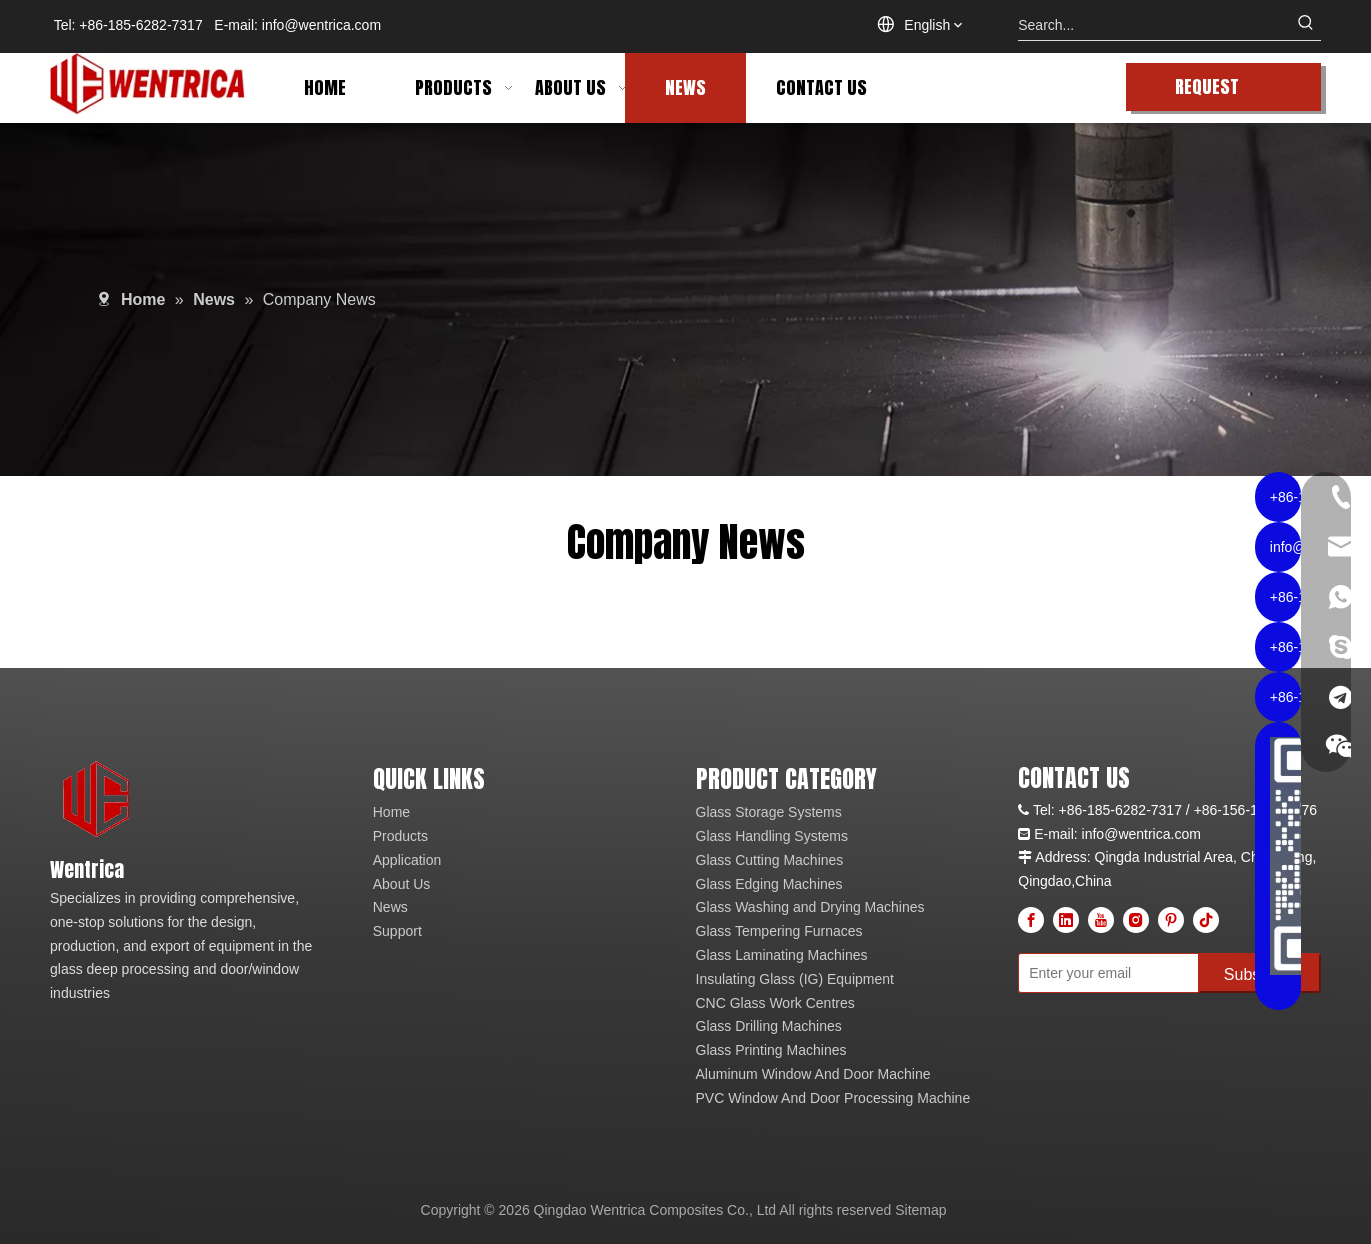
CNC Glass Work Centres (775, 1003)
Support (397, 931)
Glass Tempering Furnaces (779, 931)
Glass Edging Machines (769, 884)
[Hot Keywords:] (1306, 25)
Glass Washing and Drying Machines (810, 907)
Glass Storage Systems (769, 812)
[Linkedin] (1066, 920)
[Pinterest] (1171, 920)
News (390, 907)
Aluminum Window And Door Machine (813, 1074)
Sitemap (920, 1210)
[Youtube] (1101, 920)
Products (400, 836)
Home (391, 812)
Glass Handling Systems (772, 836)
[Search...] (1154, 25)
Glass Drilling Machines (769, 1026)
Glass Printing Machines (771, 1050)
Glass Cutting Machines (770, 860)
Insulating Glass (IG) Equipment (795, 979)
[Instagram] (1136, 920)
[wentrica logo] (97, 800)
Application (407, 860)
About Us (402, 884)
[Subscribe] (1259, 973)
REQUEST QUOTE (1207, 92)
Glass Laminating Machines (782, 955)
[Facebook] (1031, 920)
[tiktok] (1206, 920)
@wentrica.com (1152, 834)
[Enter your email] (1104, 973)
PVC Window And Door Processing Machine (833, 1098)
